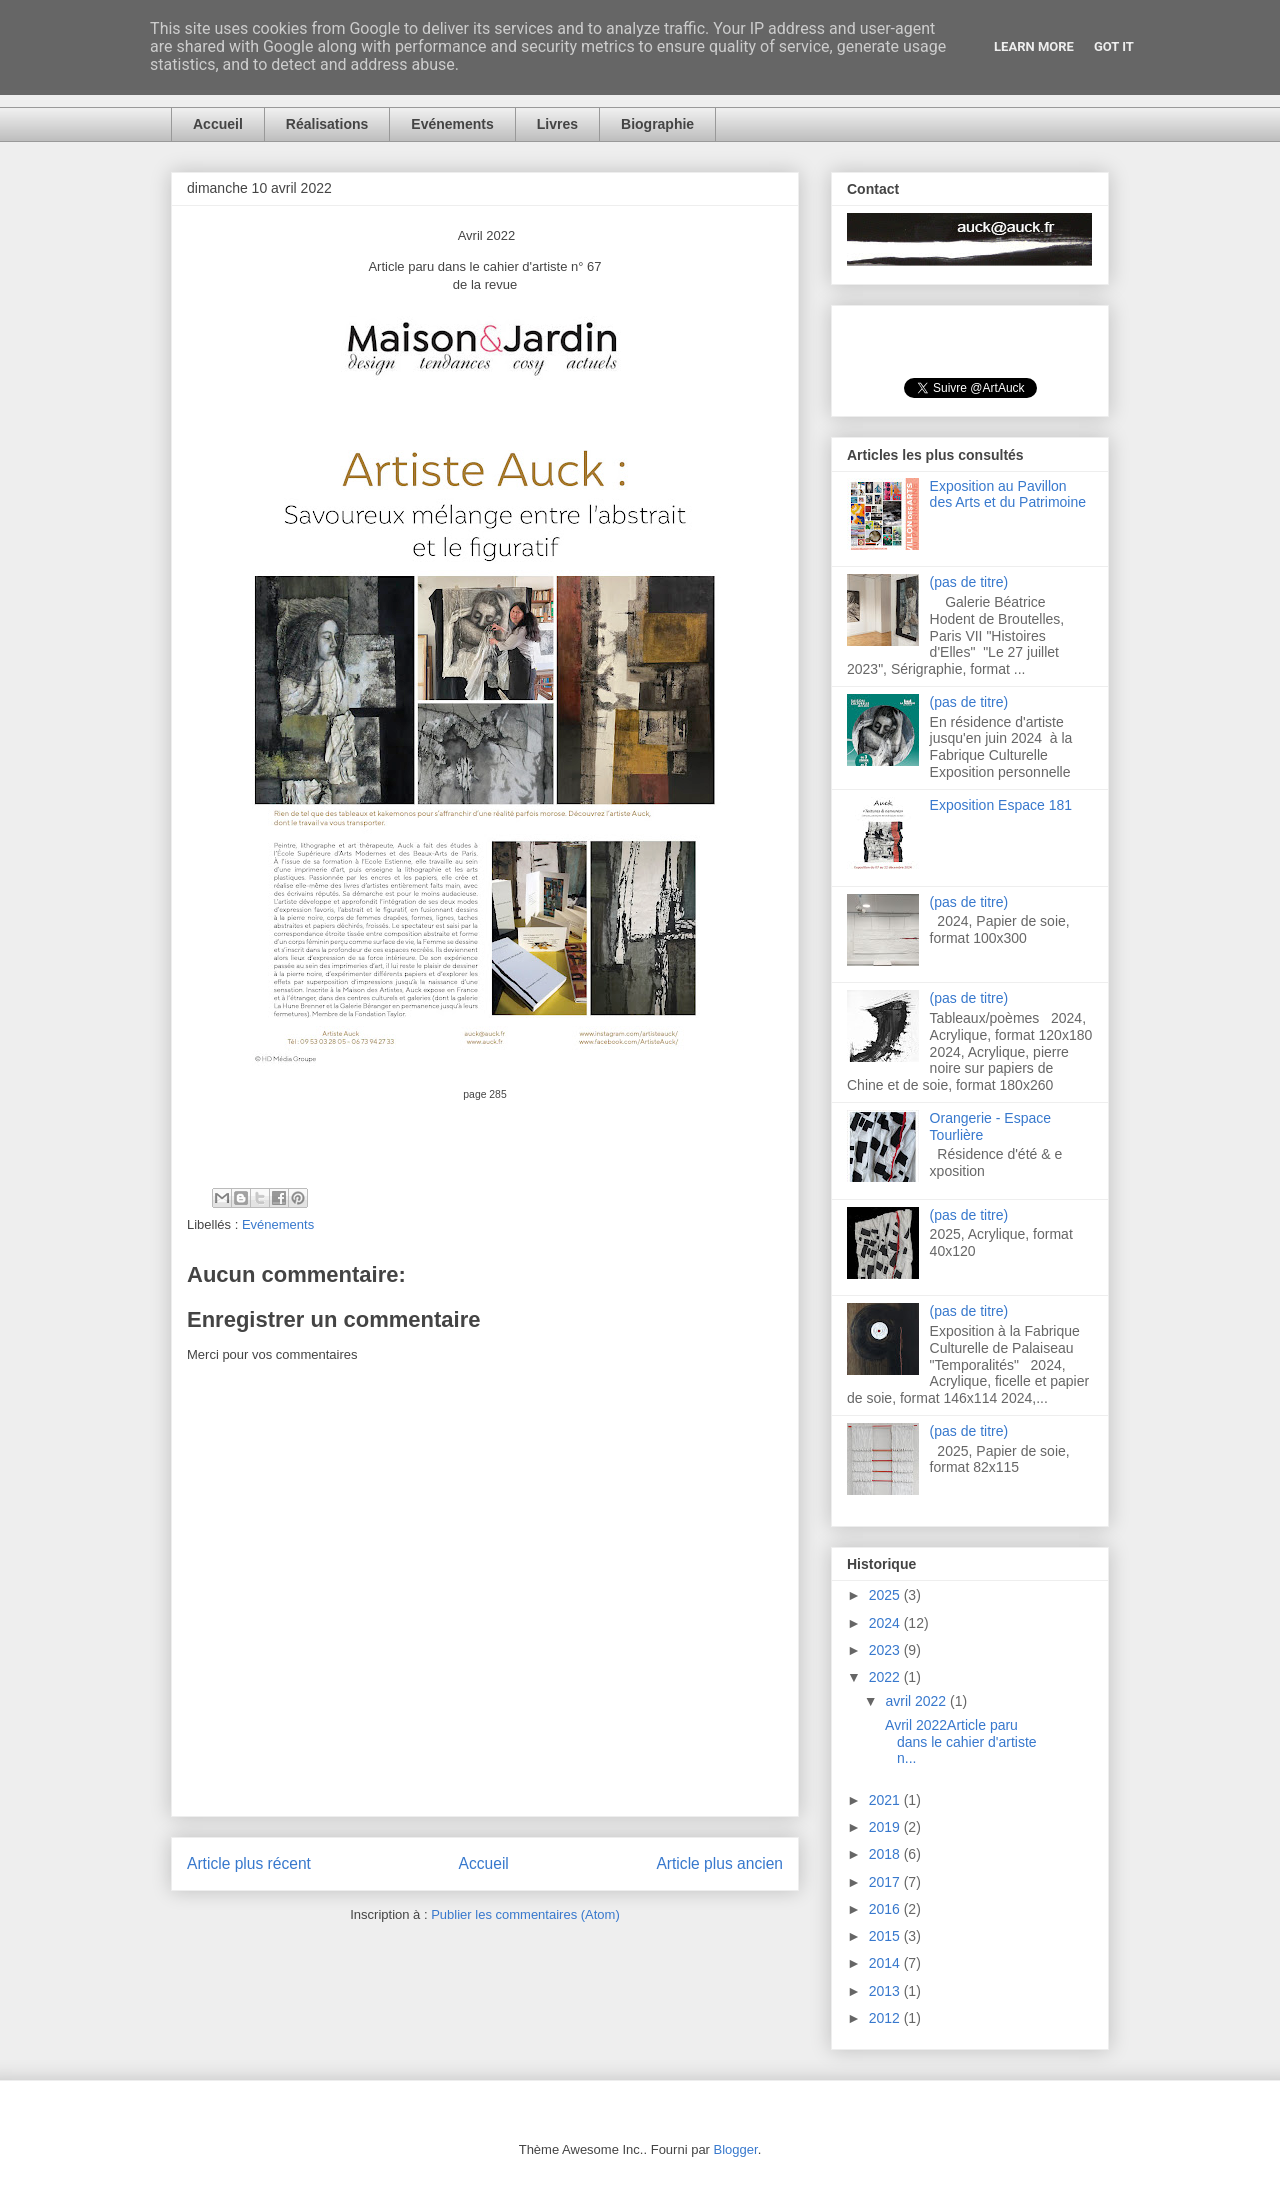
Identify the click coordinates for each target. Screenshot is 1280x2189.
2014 (886, 1963)
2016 (886, 1909)
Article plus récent (249, 1863)
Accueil (218, 124)
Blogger (736, 2149)
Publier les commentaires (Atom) (525, 1914)
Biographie (657, 124)
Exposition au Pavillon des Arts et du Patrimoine (1008, 494)
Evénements (452, 124)
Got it (1114, 46)
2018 (886, 1854)
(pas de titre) (969, 582)
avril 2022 (917, 1701)
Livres (557, 124)
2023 (886, 1650)
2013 (886, 1991)
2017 (886, 1882)
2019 (886, 1827)
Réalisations (327, 124)
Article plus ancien (719, 1863)
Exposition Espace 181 (1001, 805)
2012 (886, 2018)
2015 (886, 1936)
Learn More (1034, 46)
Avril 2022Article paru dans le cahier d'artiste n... (959, 1742)
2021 (886, 1800)
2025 (886, 1595)
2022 (886, 1677)
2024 (886, 1623)
